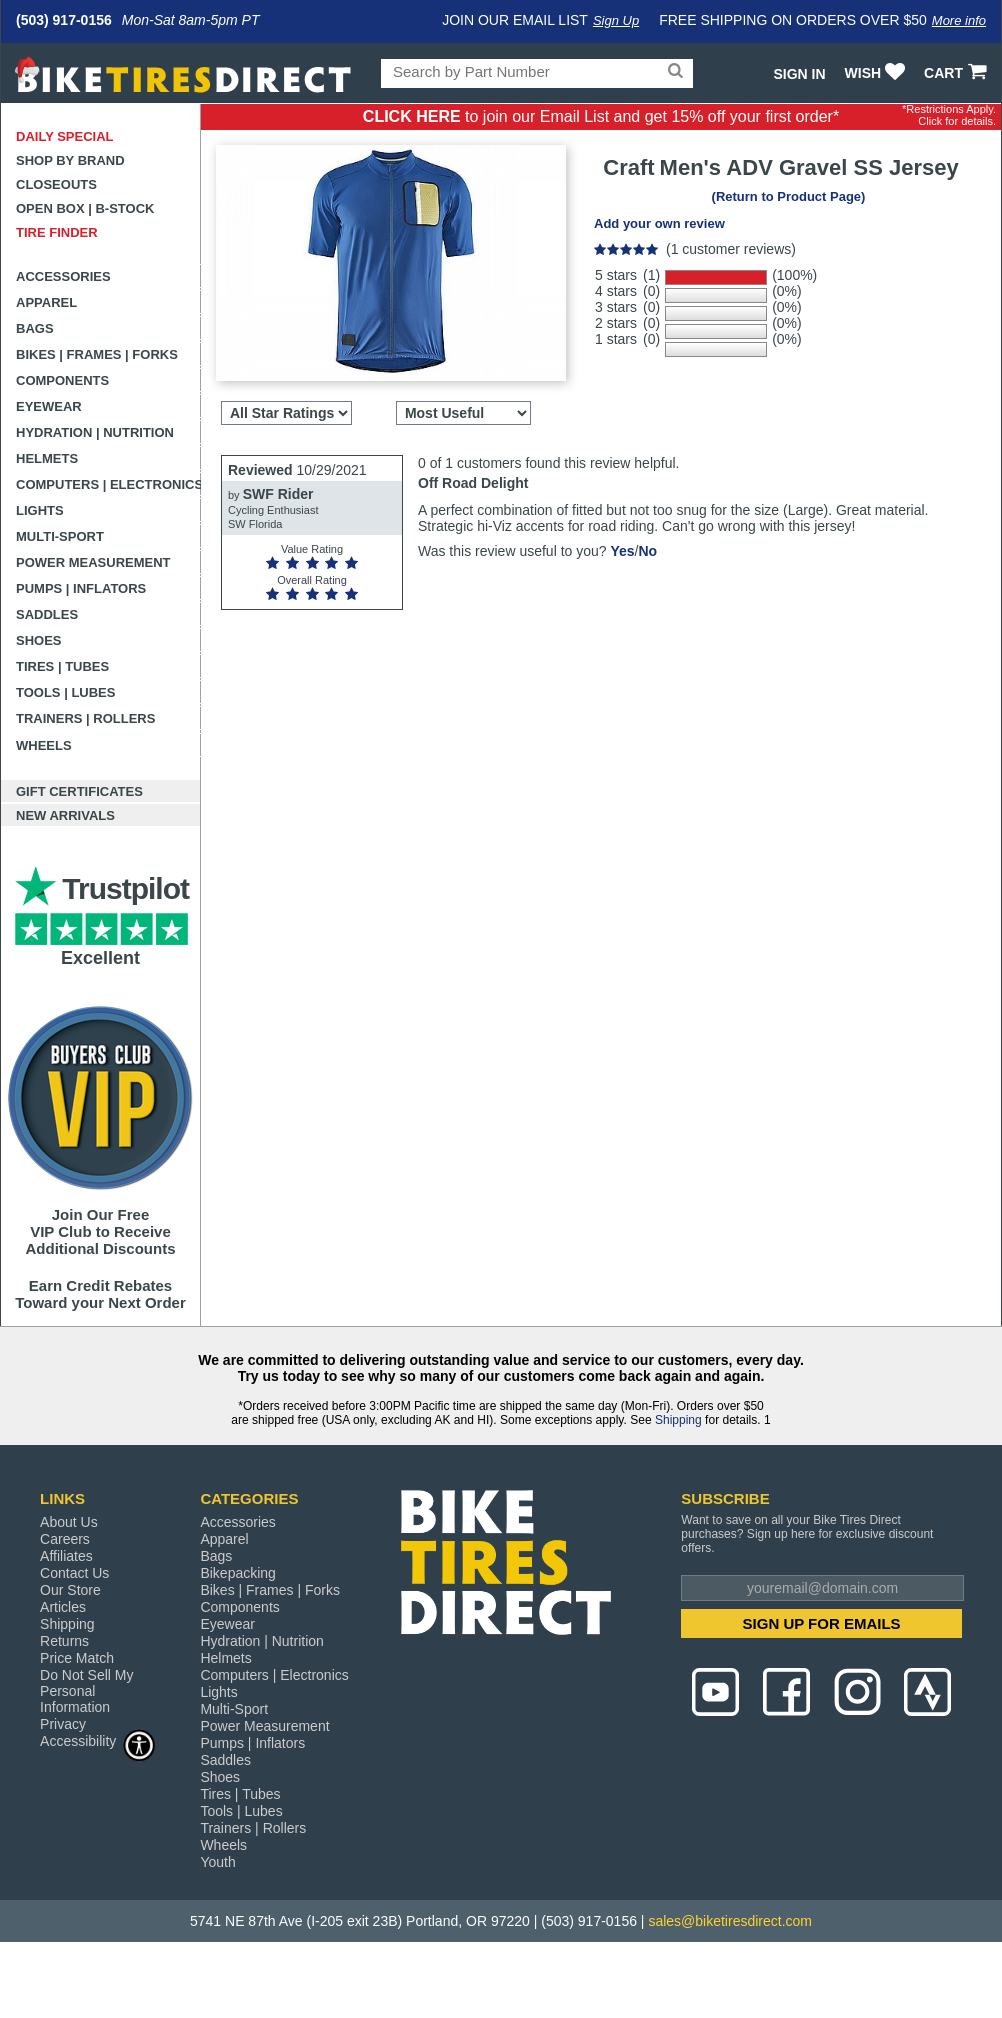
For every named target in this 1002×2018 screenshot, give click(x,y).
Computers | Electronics (108, 484)
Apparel (46, 302)
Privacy (63, 1724)
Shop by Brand (70, 160)
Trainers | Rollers (85, 718)
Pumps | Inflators (81, 588)
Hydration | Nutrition (95, 432)
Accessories (63, 276)
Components (62, 380)
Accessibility (98, 1740)
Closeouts (56, 184)
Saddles (47, 614)
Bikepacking (238, 1573)
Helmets (47, 458)
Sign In (799, 74)
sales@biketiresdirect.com (730, 1921)
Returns (64, 1641)
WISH (877, 73)
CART (957, 73)
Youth (217, 1862)
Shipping (678, 1420)
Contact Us (74, 1573)
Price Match (77, 1658)
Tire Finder (57, 232)
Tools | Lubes (65, 692)
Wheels (44, 745)
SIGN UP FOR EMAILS (822, 1623)
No (647, 551)
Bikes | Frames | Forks (97, 354)
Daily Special (65, 136)
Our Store (70, 1590)
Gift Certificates (79, 791)
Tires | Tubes (62, 666)
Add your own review (659, 223)
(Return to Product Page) (789, 196)
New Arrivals (65, 815)
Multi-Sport (60, 536)
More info (959, 20)
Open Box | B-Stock (85, 208)
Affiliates (66, 1556)
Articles (63, 1607)
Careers (65, 1539)
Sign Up (616, 20)
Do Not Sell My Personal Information (86, 1691)
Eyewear (49, 406)
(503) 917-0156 (64, 20)
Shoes (39, 640)
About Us (69, 1522)
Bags (35, 328)
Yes (622, 551)
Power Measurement (93, 562)
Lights (40, 510)
